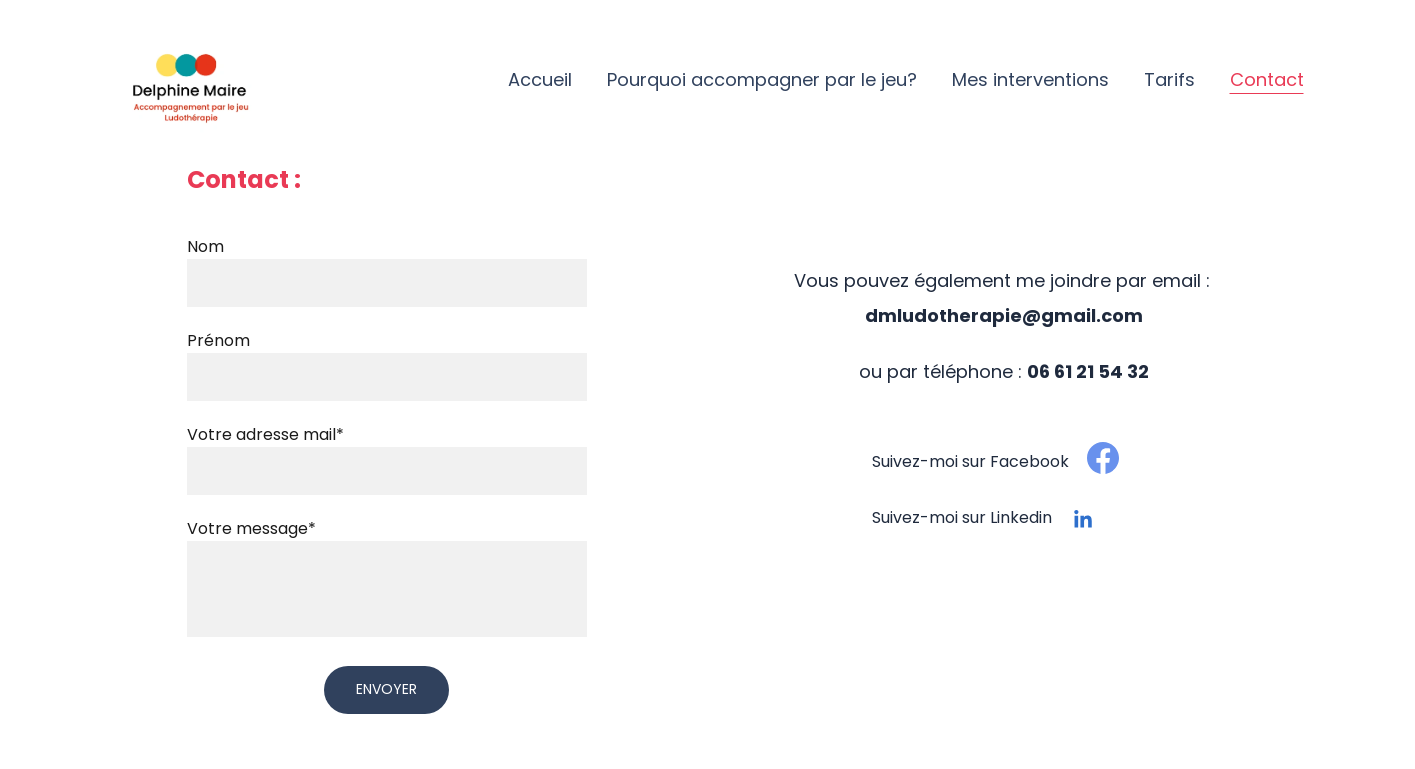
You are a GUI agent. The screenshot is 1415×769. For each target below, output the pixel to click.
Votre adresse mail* (265, 434)
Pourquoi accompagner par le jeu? (762, 79)
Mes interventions (1030, 79)
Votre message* (251, 528)
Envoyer (386, 689)
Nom (205, 246)
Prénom (218, 340)
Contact (1267, 79)
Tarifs (1169, 79)
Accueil (540, 79)
